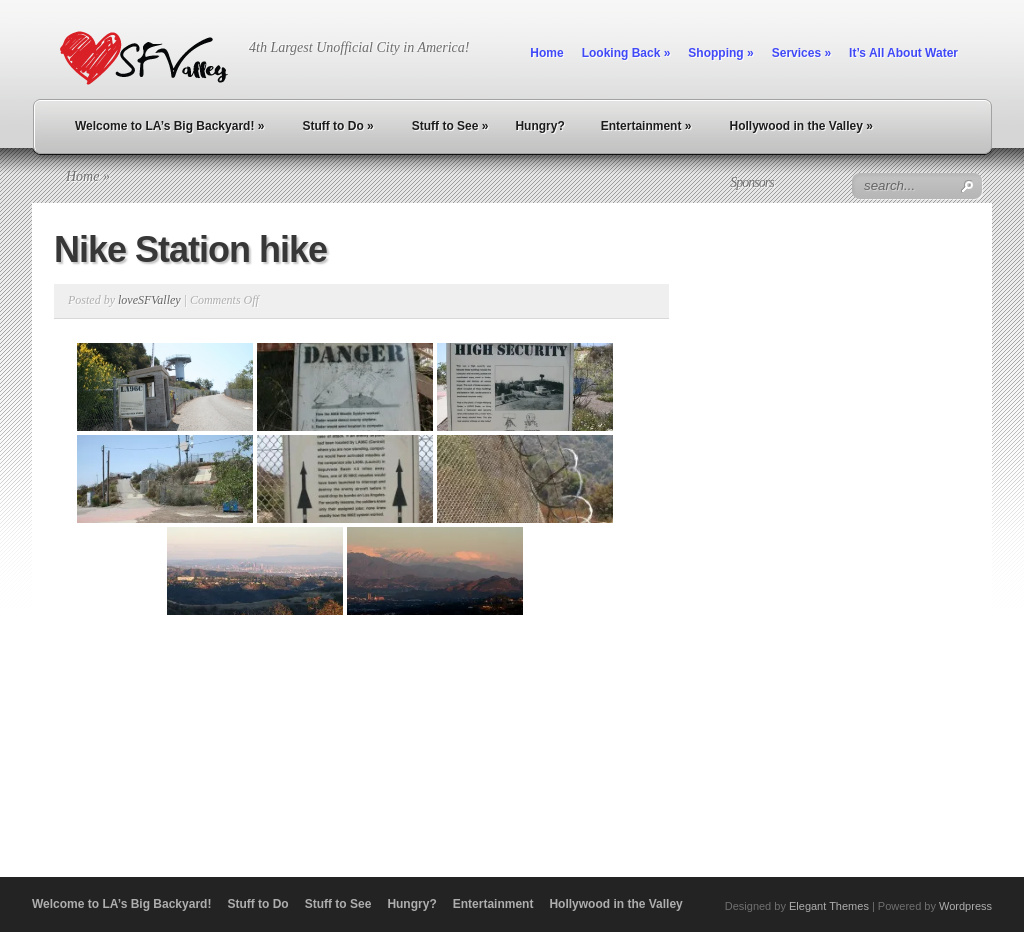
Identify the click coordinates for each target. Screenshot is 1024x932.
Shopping (720, 53)
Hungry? (539, 126)
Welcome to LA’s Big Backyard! (169, 126)
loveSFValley (149, 300)
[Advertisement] (751, 523)
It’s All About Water (903, 53)
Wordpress (965, 906)
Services (801, 53)
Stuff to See (450, 126)
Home (546, 53)
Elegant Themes (829, 906)
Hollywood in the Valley (800, 126)
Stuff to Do (337, 126)
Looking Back (626, 53)
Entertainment (646, 126)
